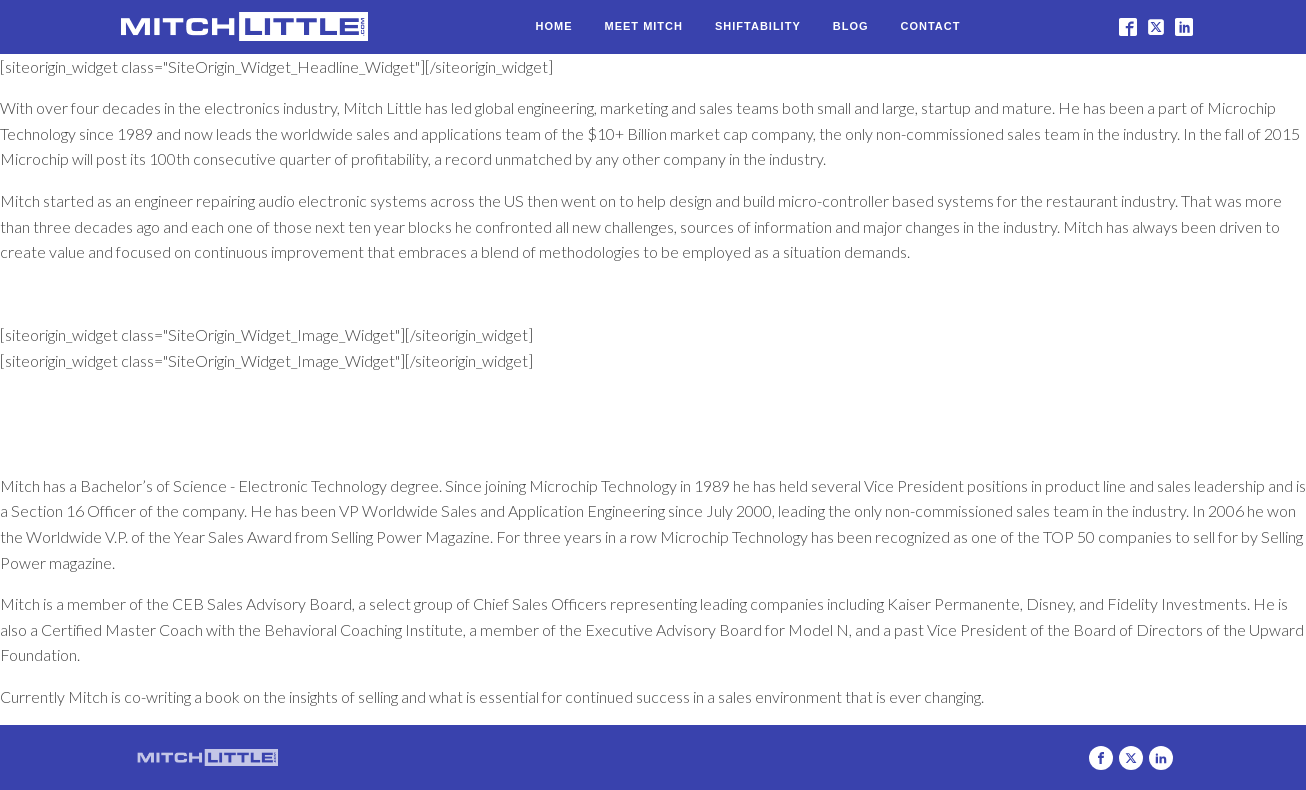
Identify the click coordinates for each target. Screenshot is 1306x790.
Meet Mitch (644, 26)
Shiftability (758, 26)
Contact (931, 26)
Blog (851, 26)
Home (554, 26)
